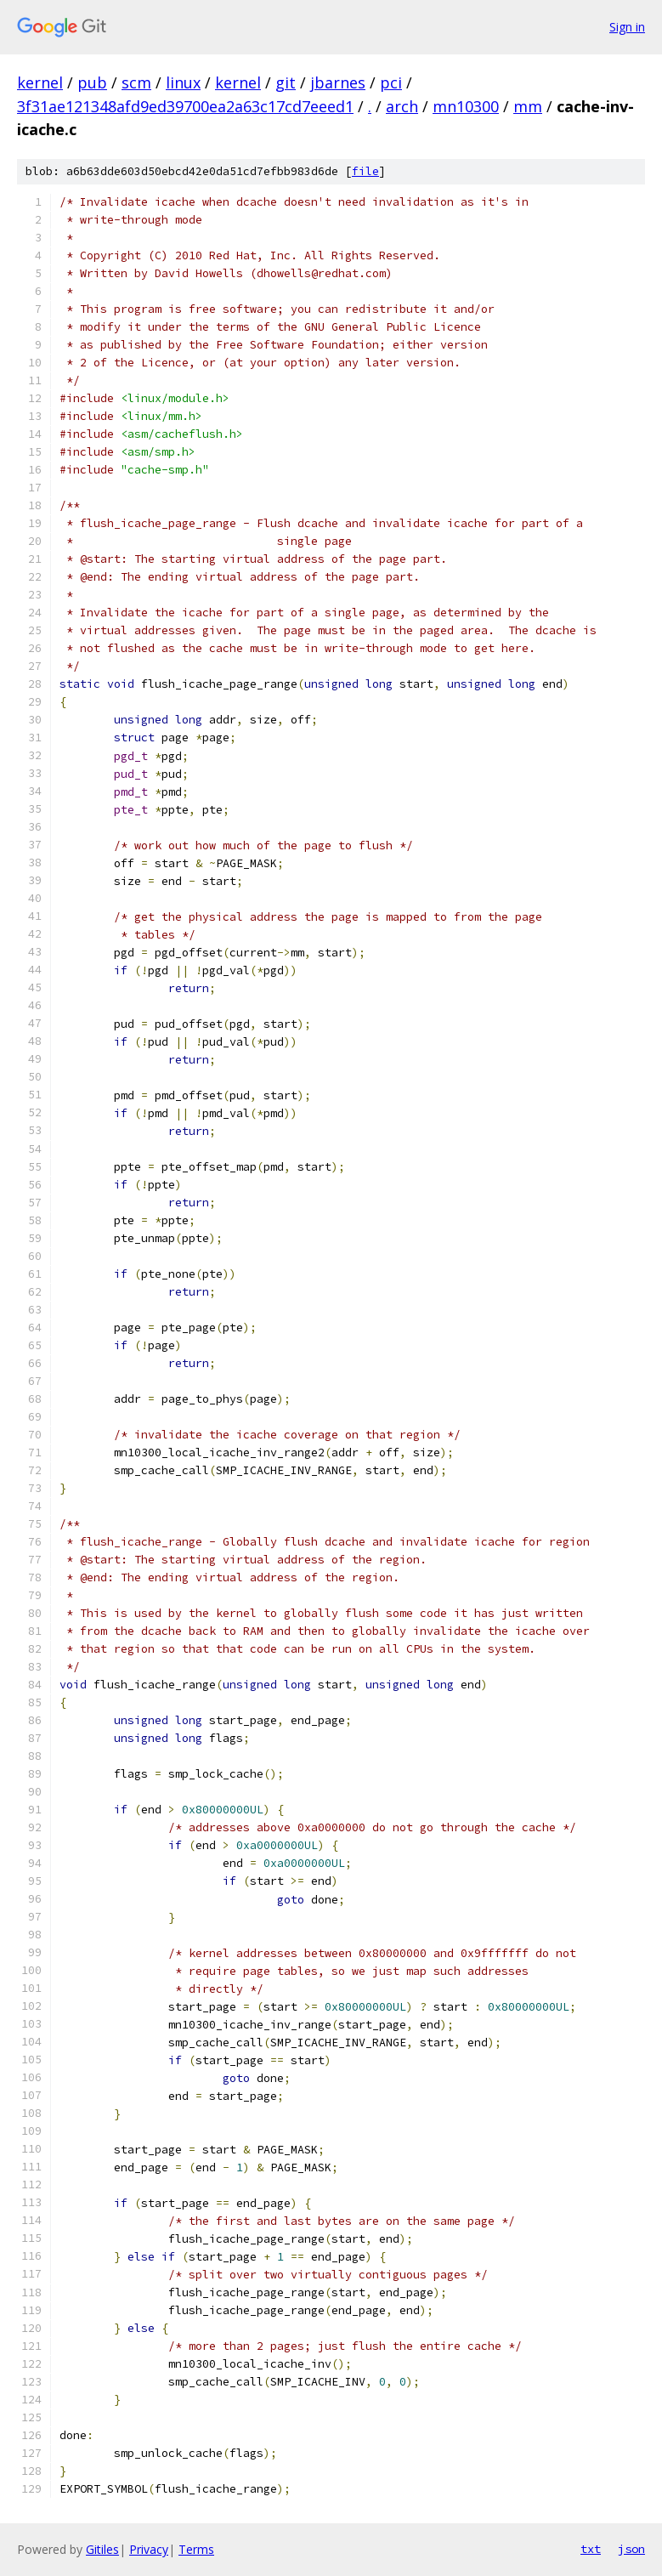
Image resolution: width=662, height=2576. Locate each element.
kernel (40, 82)
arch (402, 106)
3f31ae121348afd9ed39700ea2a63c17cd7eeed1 (185, 106)
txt (590, 2548)
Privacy (148, 2549)
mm (527, 106)
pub (92, 82)
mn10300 (466, 106)
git (285, 82)
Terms (196, 2549)
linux (183, 82)
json (631, 2548)
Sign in (627, 27)
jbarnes (337, 82)
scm (136, 82)
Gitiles (102, 2549)
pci (391, 82)
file (365, 171)
